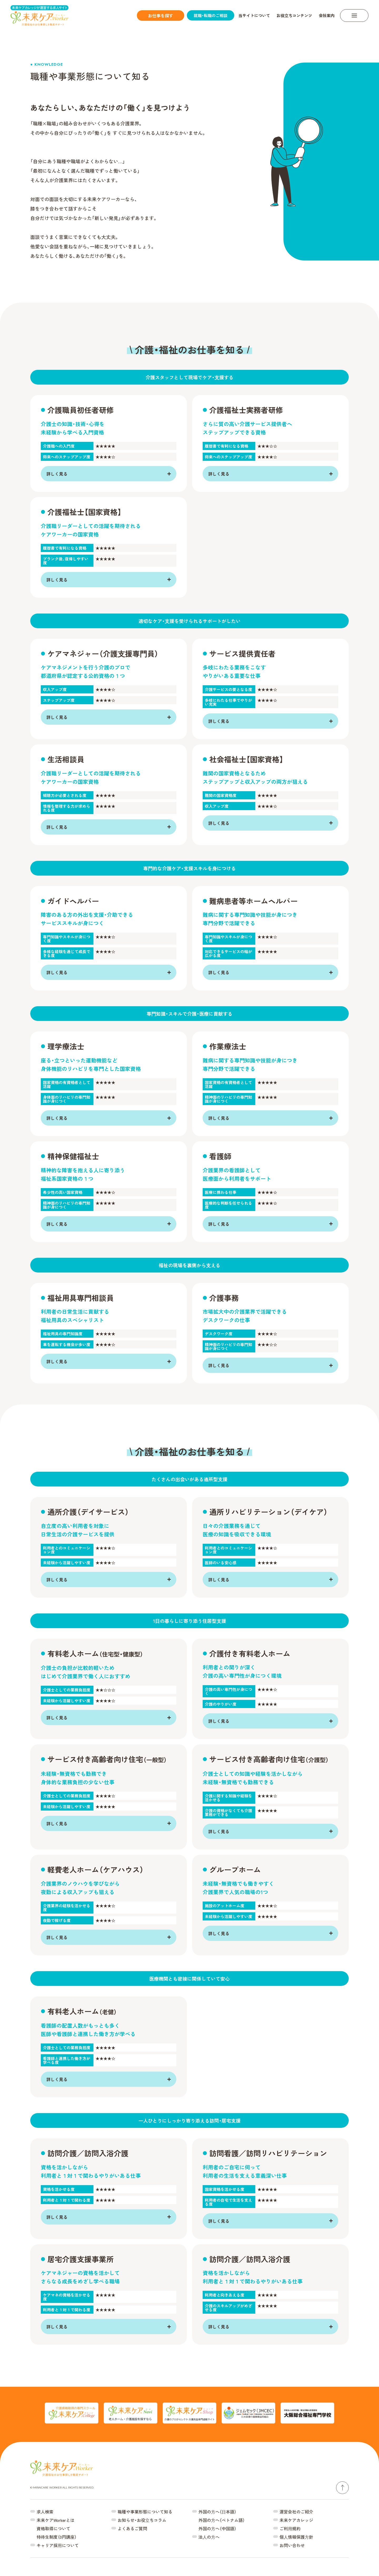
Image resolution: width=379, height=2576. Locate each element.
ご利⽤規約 (290, 2528)
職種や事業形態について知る (145, 2511)
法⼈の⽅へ (209, 2537)
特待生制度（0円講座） (57, 2537)
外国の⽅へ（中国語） (217, 2528)
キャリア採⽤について (58, 2545)
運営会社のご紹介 (296, 2511)
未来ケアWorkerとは (55, 2520)
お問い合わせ (292, 2545)
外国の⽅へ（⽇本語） (217, 2511)
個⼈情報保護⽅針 (296, 2537)
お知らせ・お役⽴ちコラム (142, 2520)
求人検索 (45, 2511)
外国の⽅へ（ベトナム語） (221, 2520)
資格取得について (53, 2528)
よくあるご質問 (132, 2528)
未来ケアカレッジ (296, 2520)
